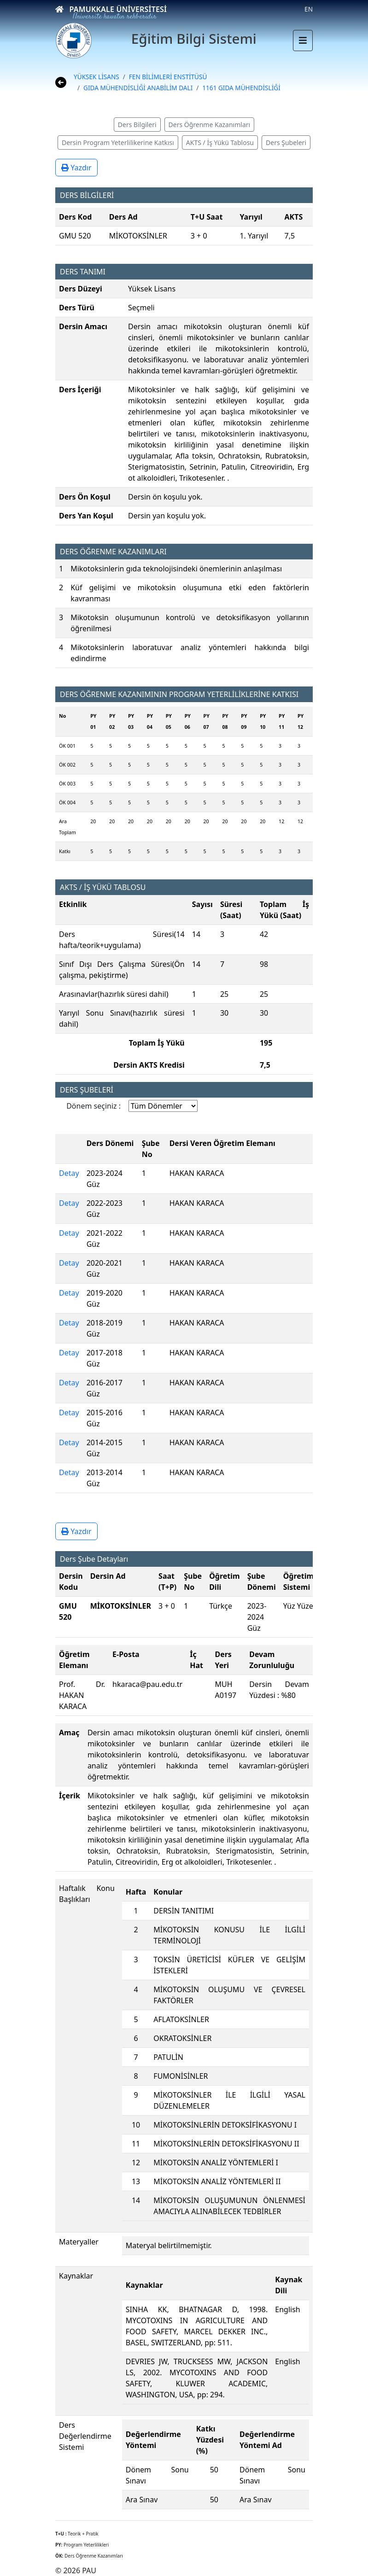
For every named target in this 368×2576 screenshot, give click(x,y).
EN (308, 9)
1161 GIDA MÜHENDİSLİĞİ (241, 87)
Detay (69, 1173)
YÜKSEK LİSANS (96, 76)
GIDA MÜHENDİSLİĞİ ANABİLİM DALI (138, 87)
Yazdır (76, 168)
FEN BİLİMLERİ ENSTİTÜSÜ (168, 76)
